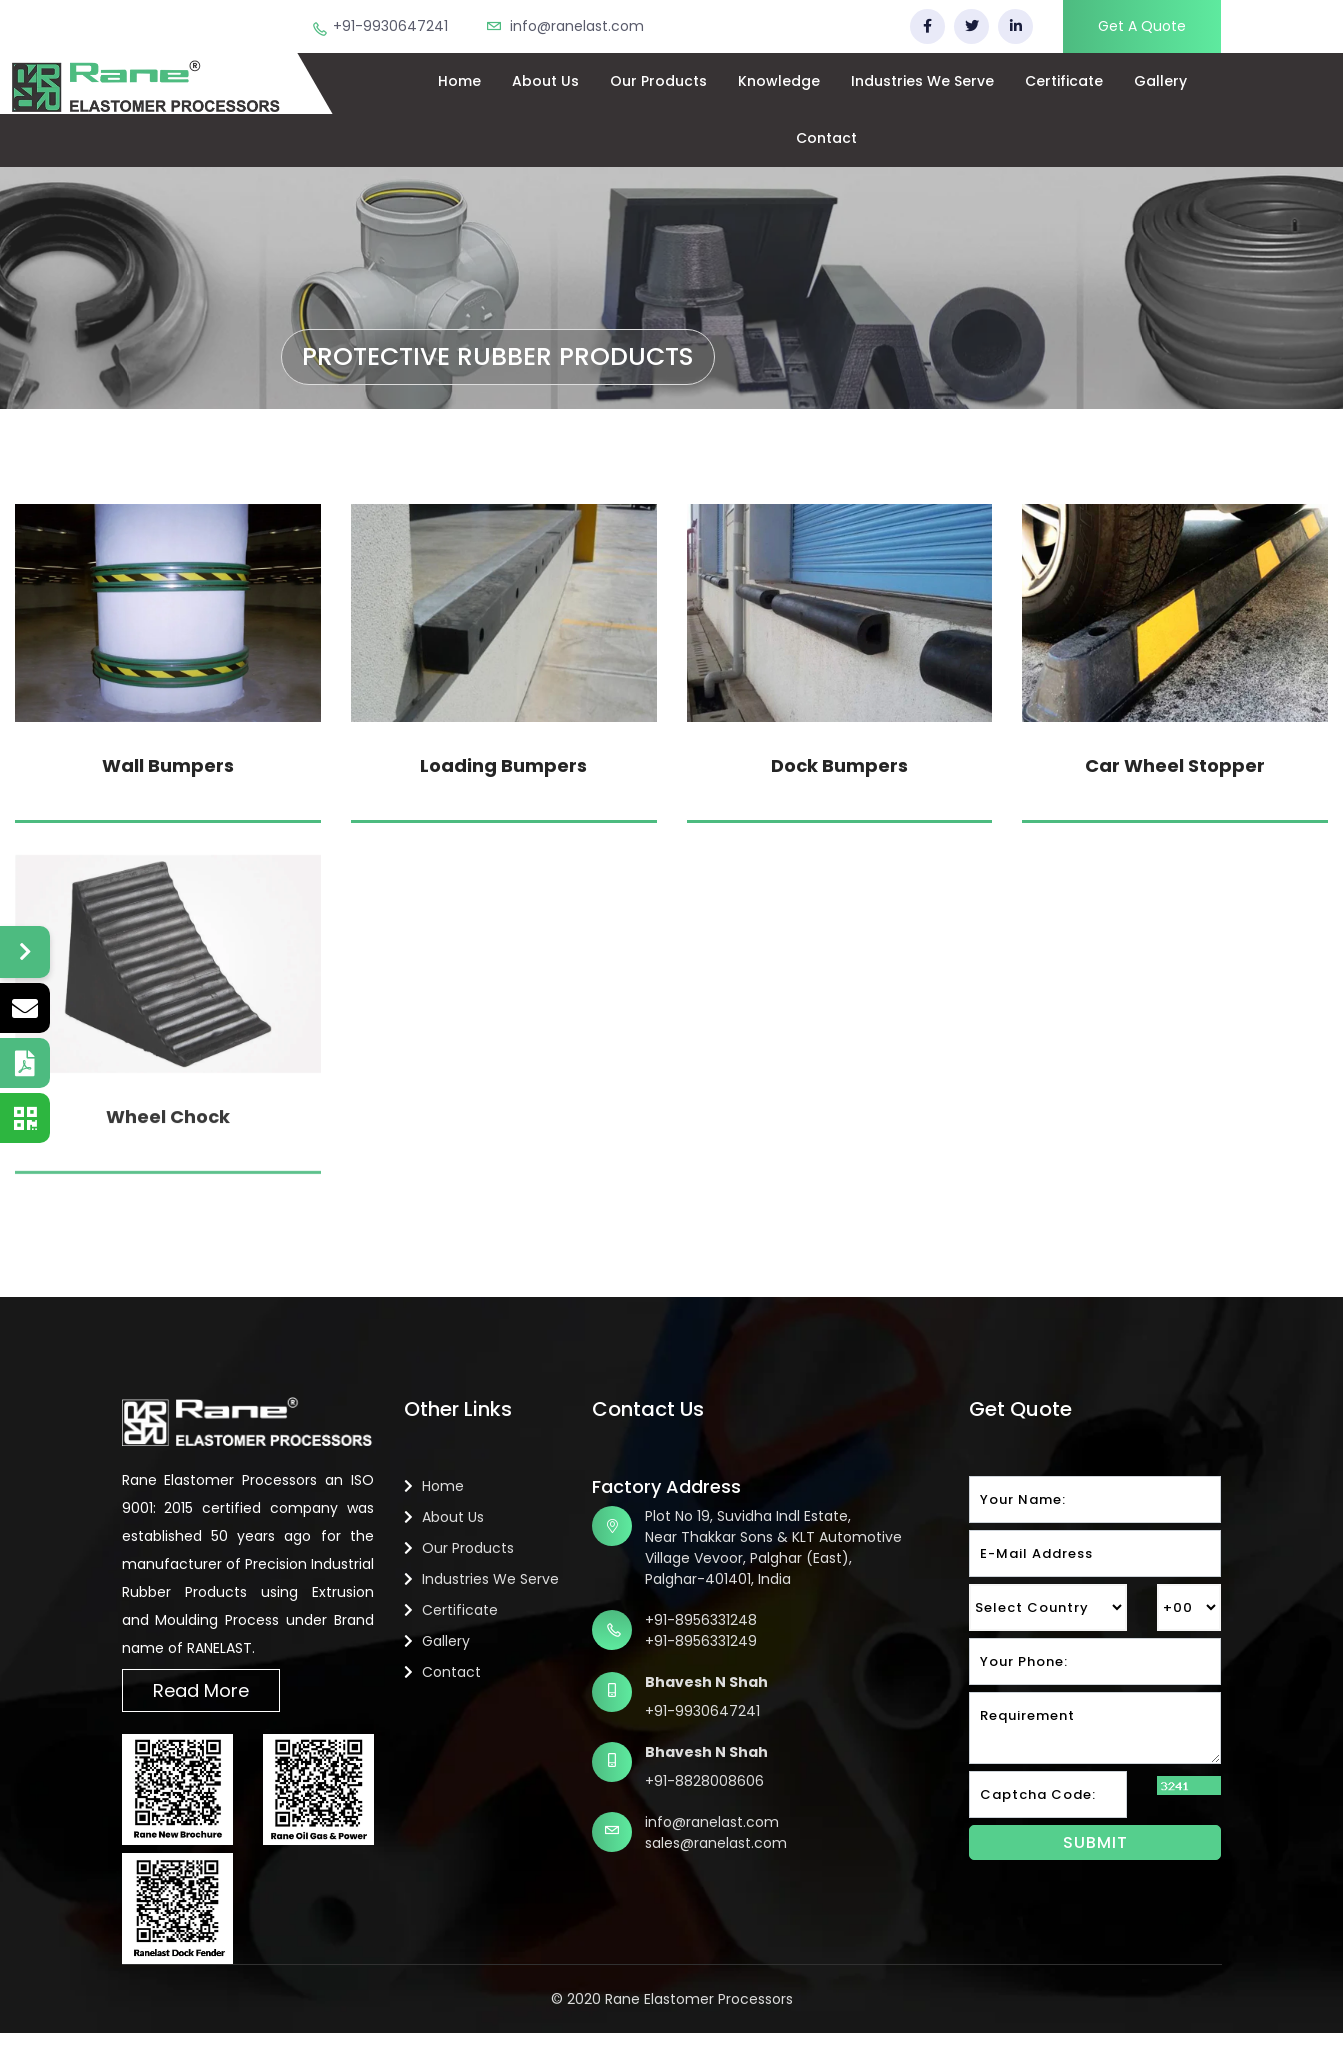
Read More (201, 1690)
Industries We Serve (922, 81)
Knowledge (779, 81)
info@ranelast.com (577, 26)
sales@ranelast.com (716, 1843)
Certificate (1064, 81)
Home (459, 81)
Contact (826, 138)
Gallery (1160, 81)
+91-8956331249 (701, 1641)
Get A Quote (1142, 26)
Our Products (658, 81)
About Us (545, 81)
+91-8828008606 (704, 1781)
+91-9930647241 (390, 26)
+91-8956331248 (701, 1620)
